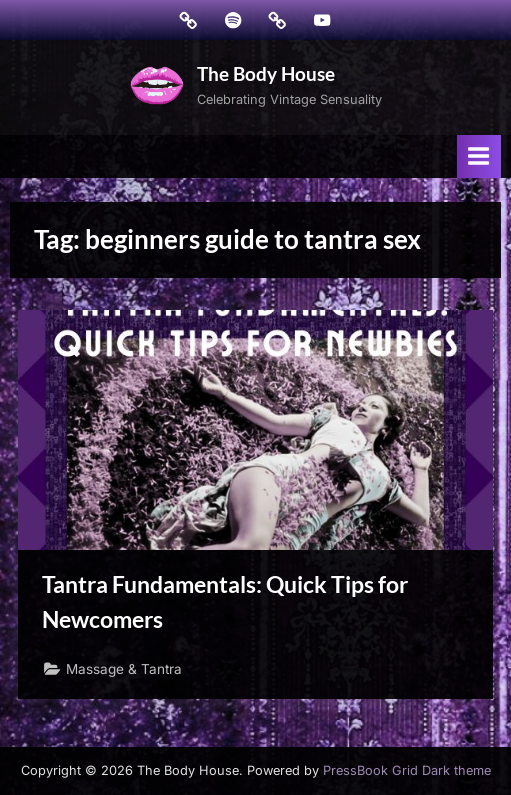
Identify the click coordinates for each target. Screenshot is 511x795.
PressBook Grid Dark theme (407, 770)
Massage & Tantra (124, 669)
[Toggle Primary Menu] (479, 156)
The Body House (266, 73)
